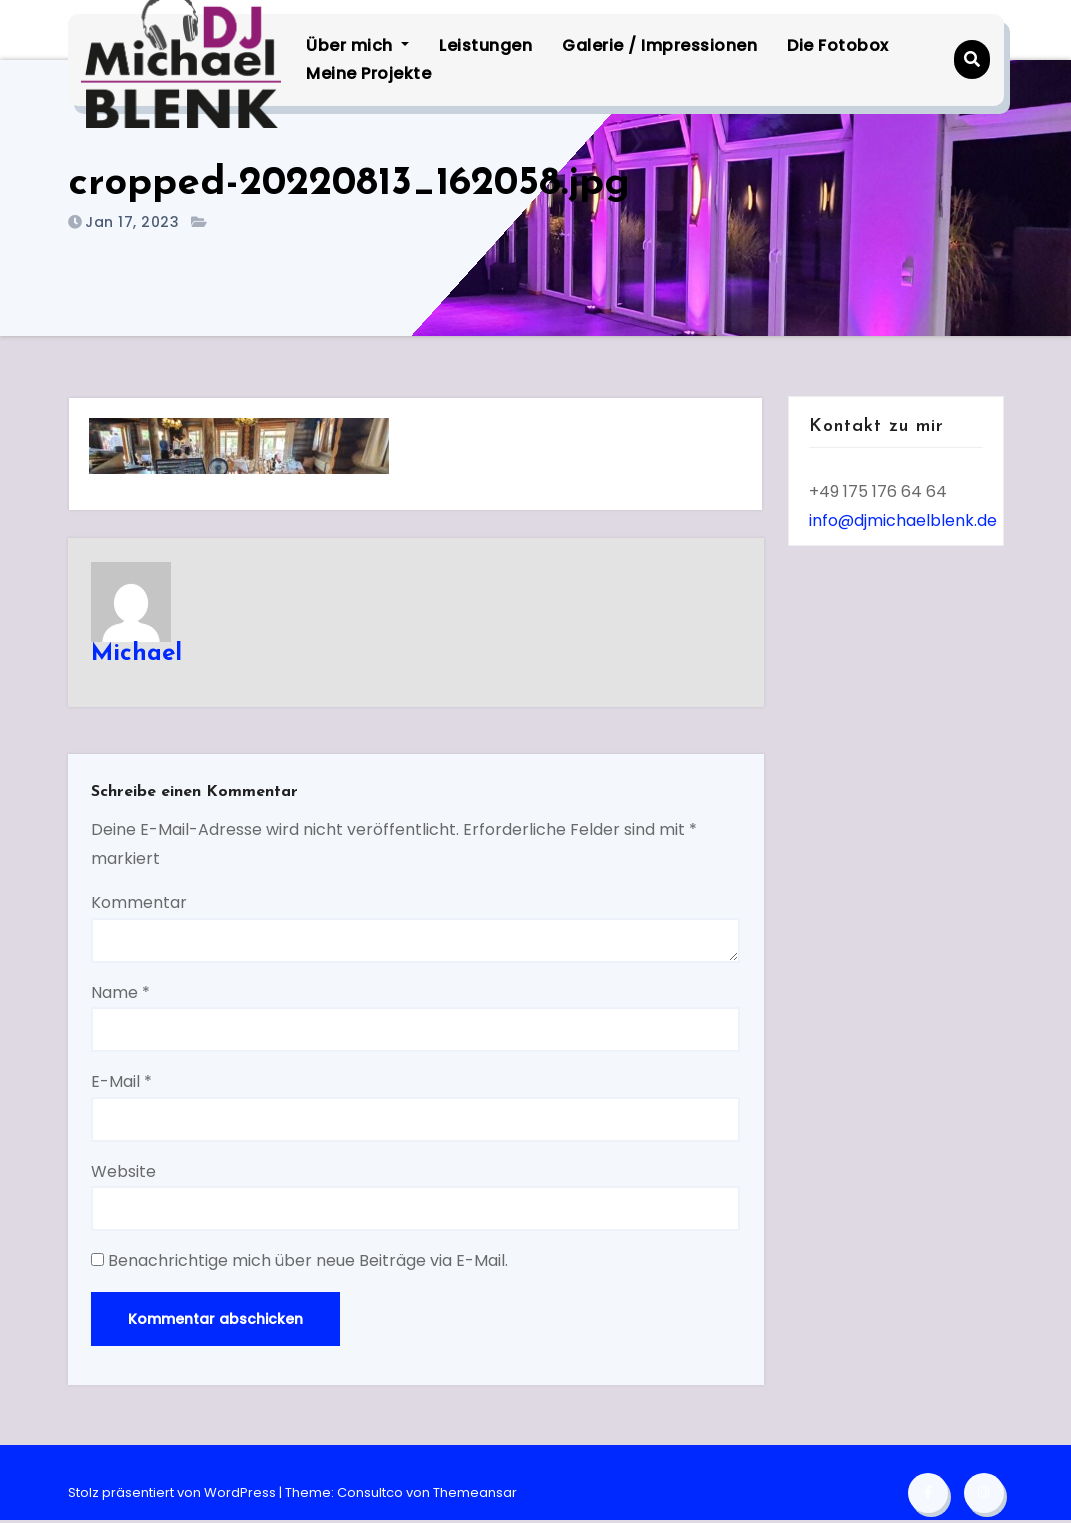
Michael (137, 654)
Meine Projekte (370, 73)
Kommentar (140, 904)
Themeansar (475, 1495)
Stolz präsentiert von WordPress (173, 1495)
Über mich (359, 45)
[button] (971, 59)
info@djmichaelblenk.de (903, 520)
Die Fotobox (840, 45)
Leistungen (487, 45)
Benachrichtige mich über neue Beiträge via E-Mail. (309, 1262)
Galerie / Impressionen (661, 45)
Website (124, 1173)
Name (121, 994)
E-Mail (122, 1083)
